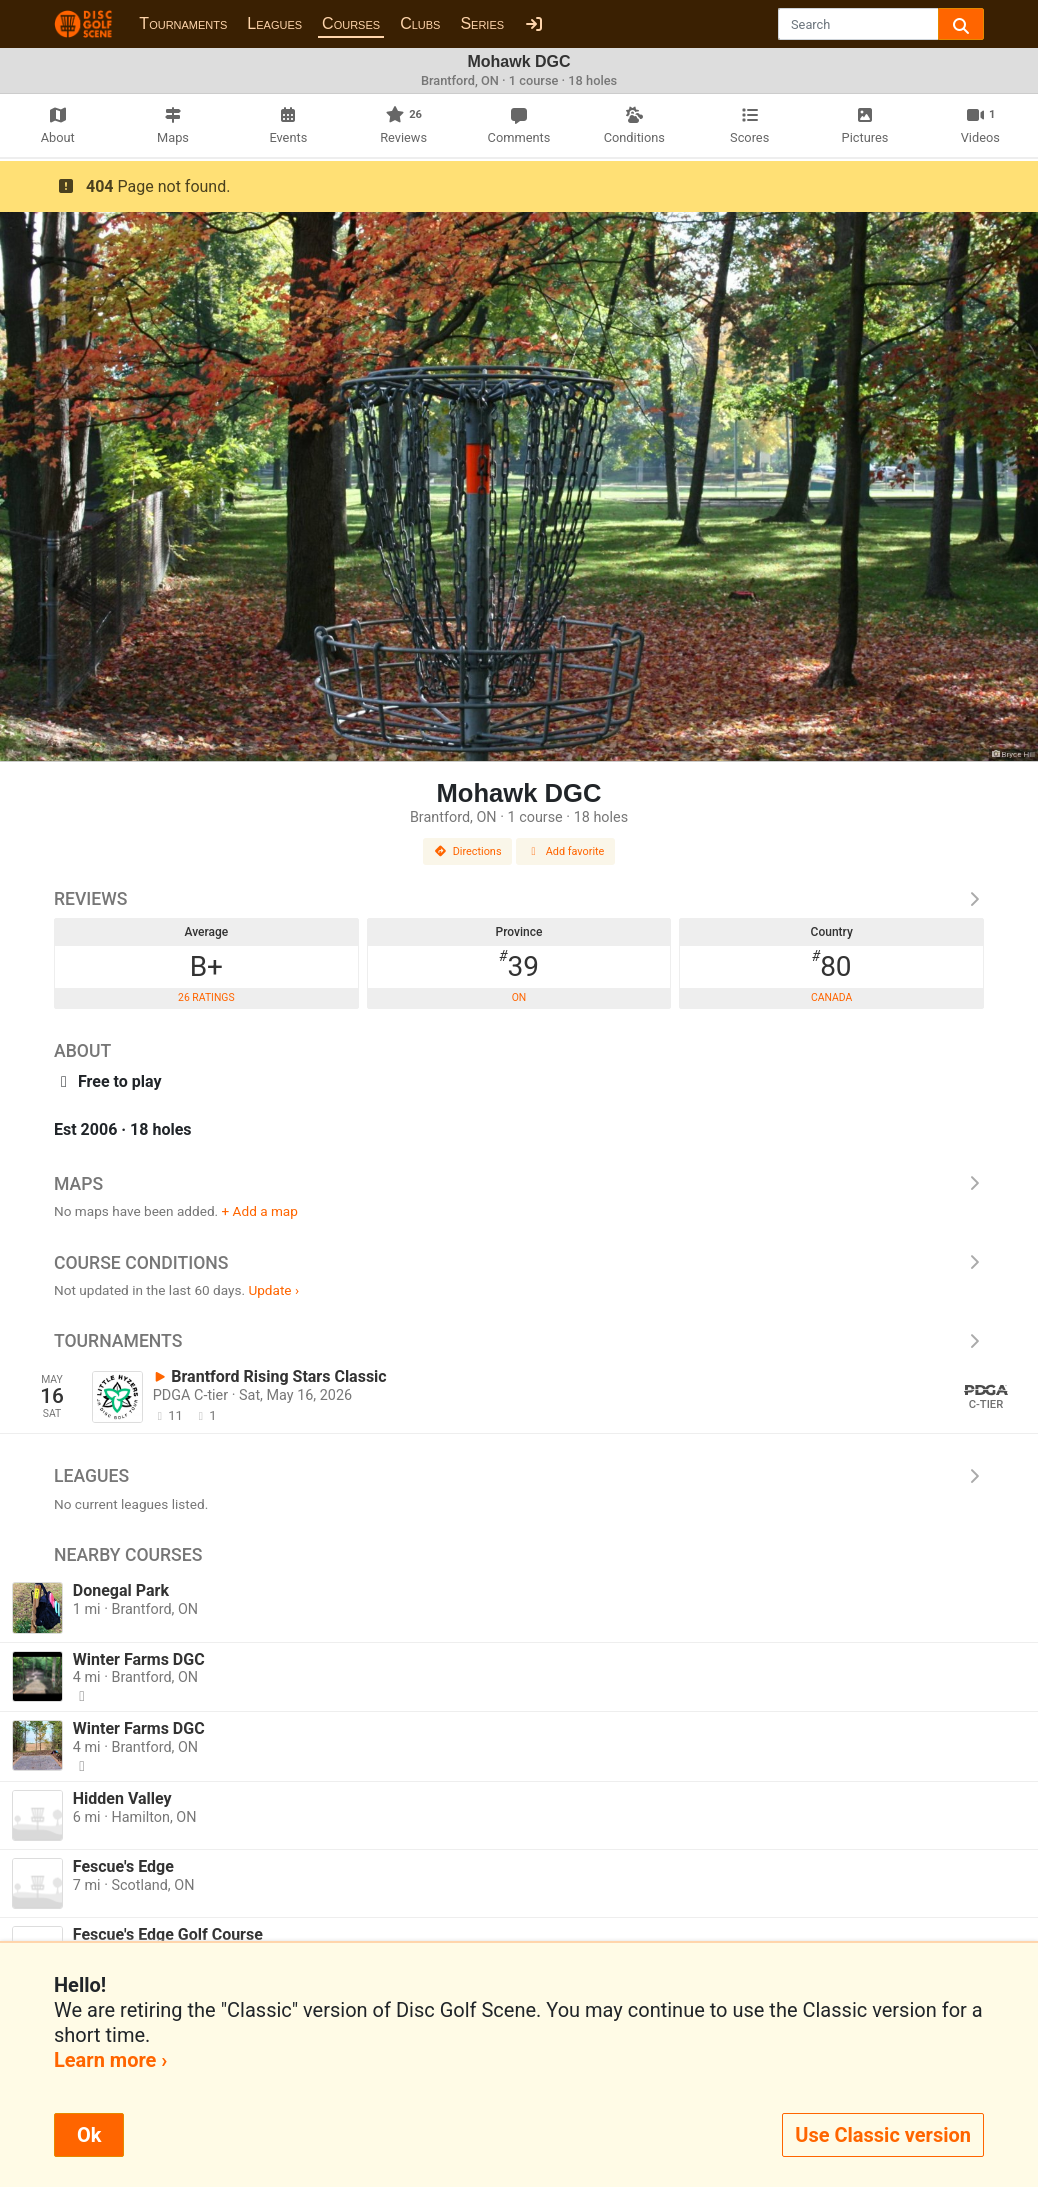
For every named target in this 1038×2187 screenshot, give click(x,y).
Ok (89, 2135)
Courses (351, 23)
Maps (519, 1184)
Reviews (519, 899)
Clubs (420, 23)
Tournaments (183, 23)
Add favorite (566, 851)
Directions (468, 851)
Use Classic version (883, 2135)
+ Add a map (260, 1211)
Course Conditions (519, 1263)
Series (482, 23)
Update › (273, 1290)
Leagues (274, 23)
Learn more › (110, 2060)
